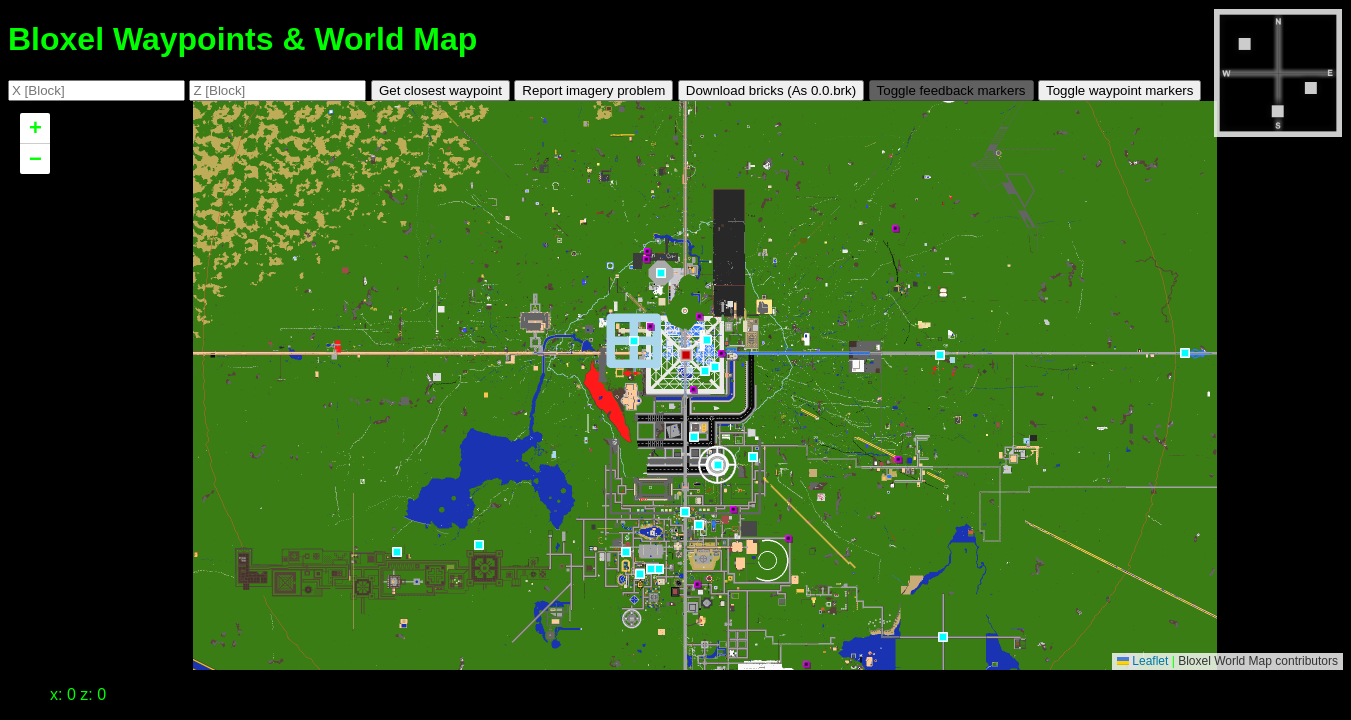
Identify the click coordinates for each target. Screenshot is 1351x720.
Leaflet (1142, 661)
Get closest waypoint (440, 90)
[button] (940, 470)
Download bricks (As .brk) (771, 90)
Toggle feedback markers (951, 90)
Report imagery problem (593, 90)
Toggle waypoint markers (1119, 90)
